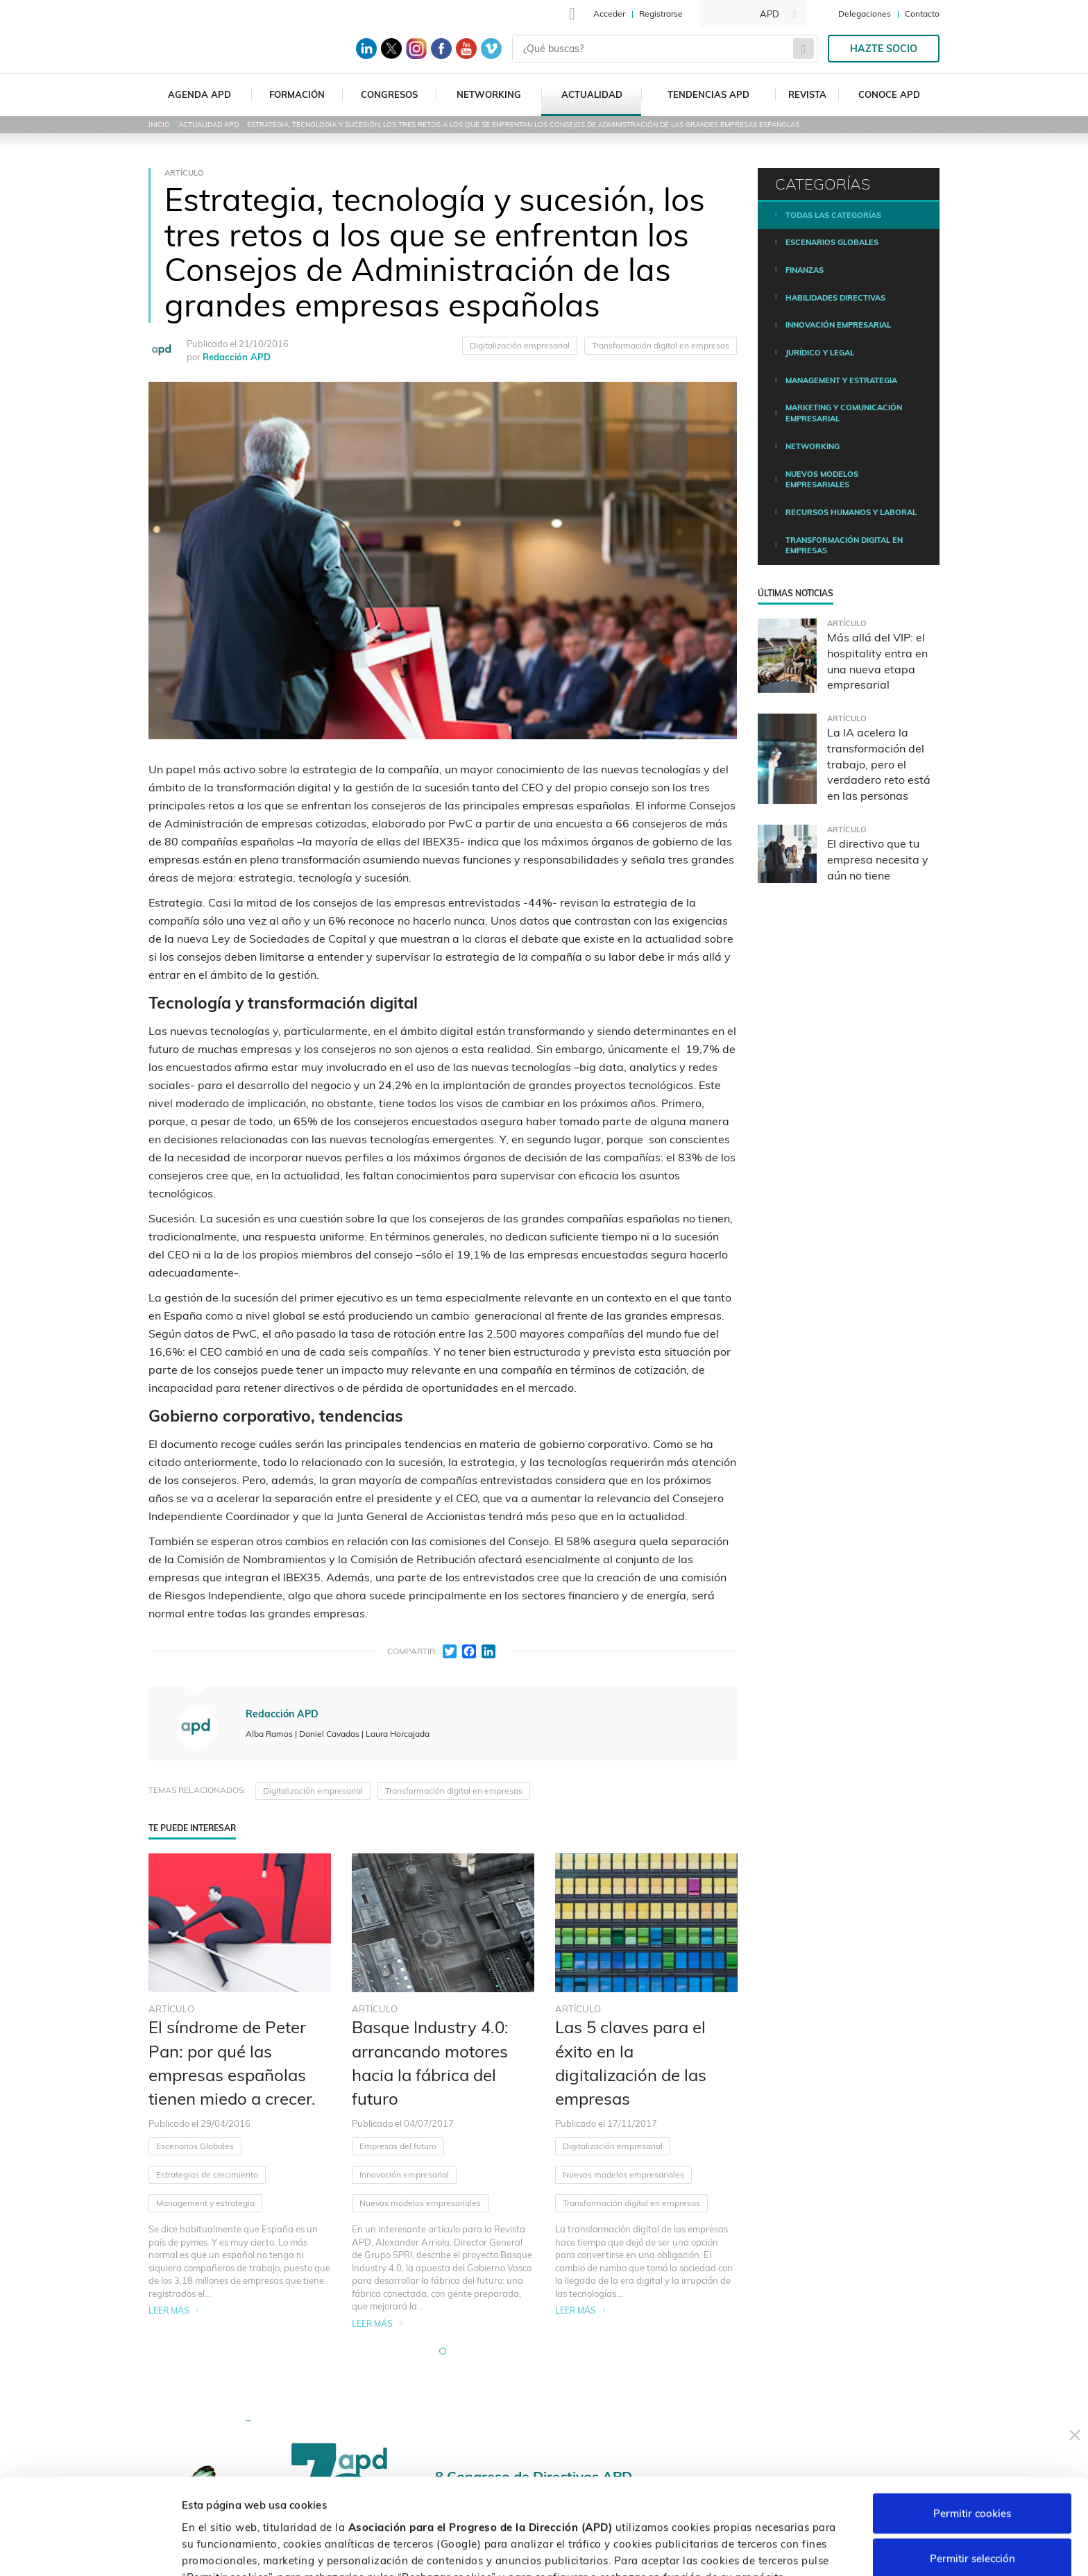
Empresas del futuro (397, 2146)
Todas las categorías (833, 215)
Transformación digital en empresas (660, 345)
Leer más (168, 2310)
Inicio (159, 124)
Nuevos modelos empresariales (420, 2203)
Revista (807, 94)
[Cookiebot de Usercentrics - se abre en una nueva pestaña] (90, 2549)
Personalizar (737, 2548)
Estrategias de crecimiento (207, 2174)
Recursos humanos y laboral (851, 512)
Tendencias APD (708, 94)
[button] (442, 2351)
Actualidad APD (208, 124)
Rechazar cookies (972, 2513)
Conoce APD (889, 94)
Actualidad (591, 94)
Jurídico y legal (819, 352)
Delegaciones (864, 13)
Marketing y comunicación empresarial (843, 413)
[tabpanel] (239, 2091)
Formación (297, 94)
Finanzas (804, 270)
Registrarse (661, 13)
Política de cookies (733, 2503)
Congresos (389, 94)
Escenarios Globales (195, 2146)
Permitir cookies (972, 2423)
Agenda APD (199, 94)
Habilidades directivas (835, 298)
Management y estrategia (205, 2203)
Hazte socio (883, 48)
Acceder (609, 13)
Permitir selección (972, 2468)
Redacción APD (237, 356)
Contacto (922, 13)
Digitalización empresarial (520, 345)
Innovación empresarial (404, 2174)
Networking (489, 94)
